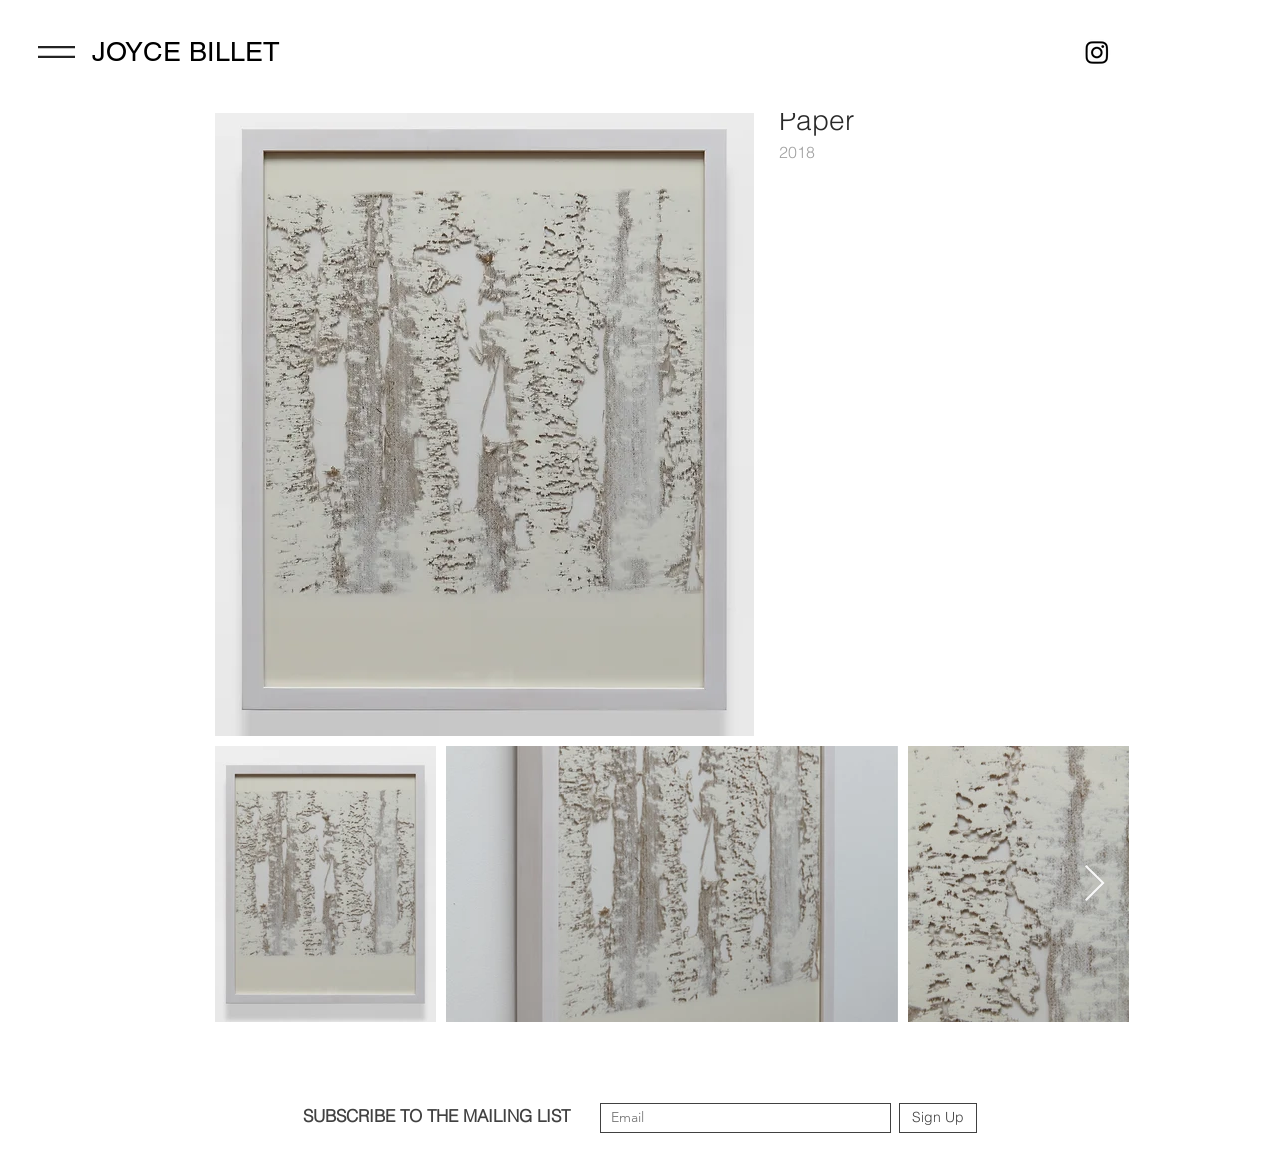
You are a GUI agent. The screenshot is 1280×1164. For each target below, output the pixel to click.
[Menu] (56, 52)
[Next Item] (1094, 884)
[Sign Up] (938, 1118)
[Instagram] (1097, 52)
